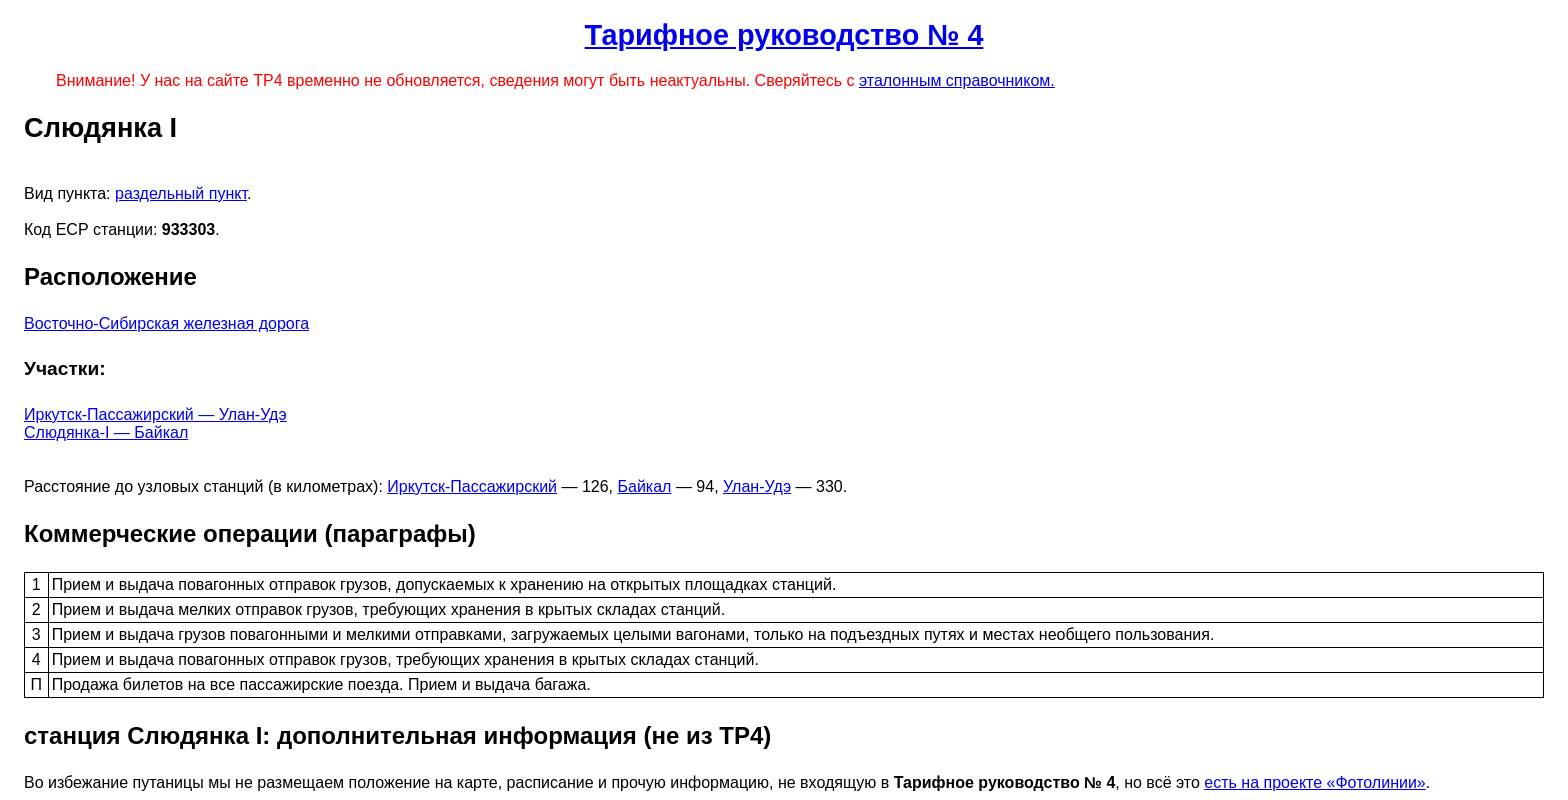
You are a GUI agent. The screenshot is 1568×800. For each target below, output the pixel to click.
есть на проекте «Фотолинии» (1314, 782)
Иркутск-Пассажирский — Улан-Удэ (155, 414)
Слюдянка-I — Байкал (106, 432)
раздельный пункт (181, 193)
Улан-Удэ (757, 486)
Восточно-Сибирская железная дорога (166, 323)
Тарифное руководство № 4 (784, 35)
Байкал (645, 486)
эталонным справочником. (957, 80)
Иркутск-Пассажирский (472, 486)
